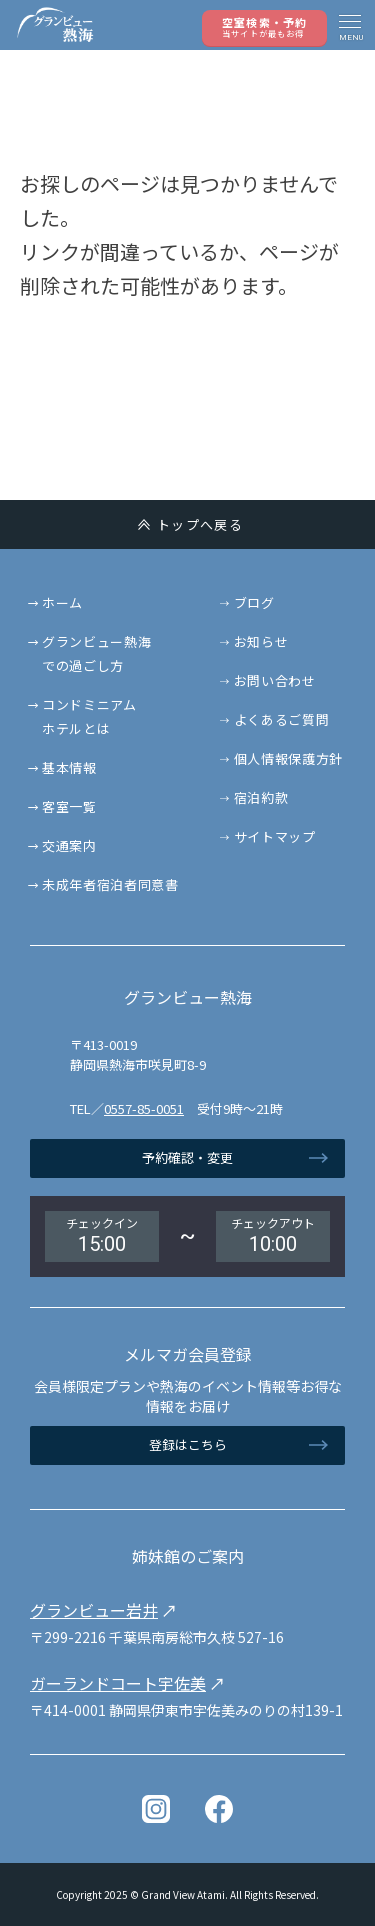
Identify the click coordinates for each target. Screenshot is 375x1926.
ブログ (254, 602)
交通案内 (69, 845)
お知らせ (261, 641)
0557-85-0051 (144, 1108)
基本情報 (69, 767)
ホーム (62, 602)
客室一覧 (69, 806)
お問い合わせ (275, 680)
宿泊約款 (261, 797)
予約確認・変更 (187, 1157)
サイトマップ (275, 836)
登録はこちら (188, 1444)
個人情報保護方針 (288, 758)
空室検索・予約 (264, 26)
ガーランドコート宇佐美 (118, 1683)
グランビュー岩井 (94, 1610)
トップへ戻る (200, 524)
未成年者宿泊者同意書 (110, 884)
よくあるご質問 (282, 719)
